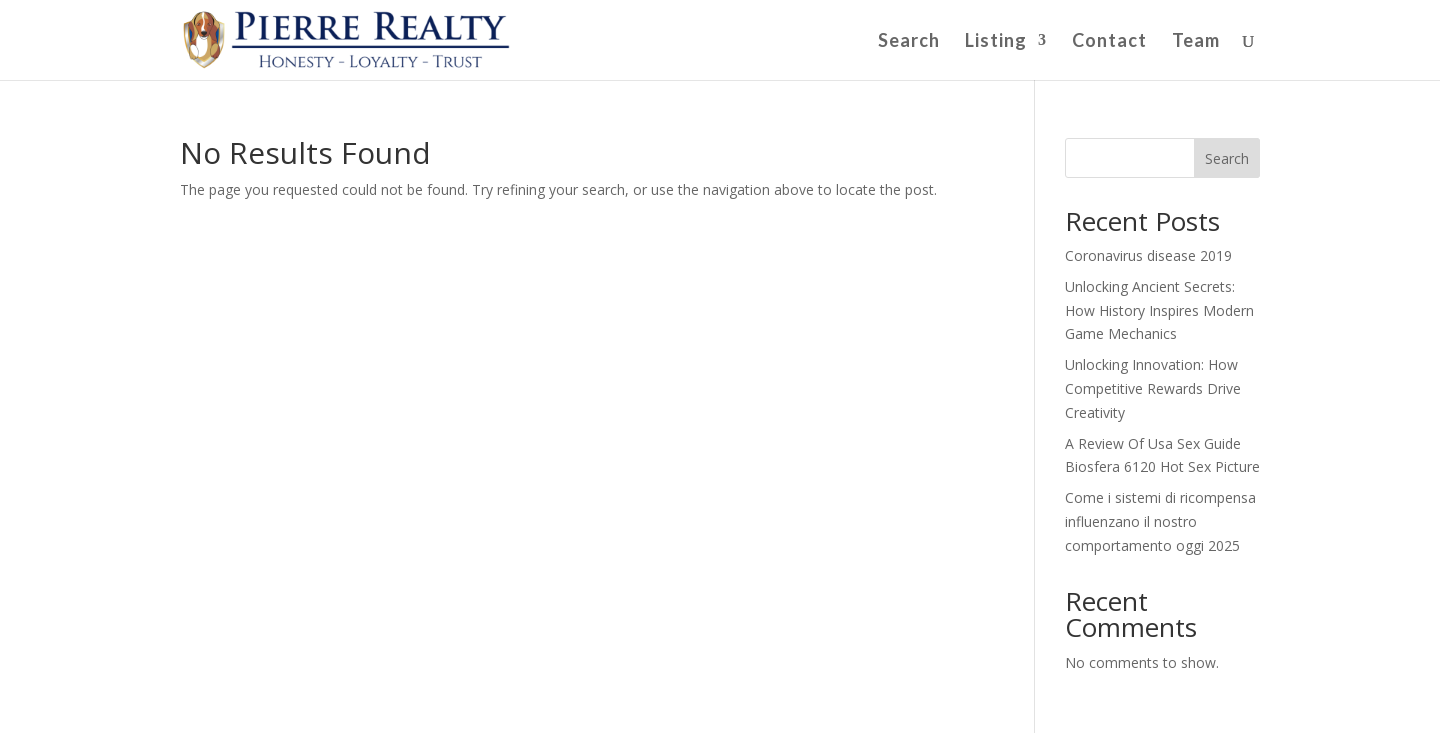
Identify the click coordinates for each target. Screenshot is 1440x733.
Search (909, 42)
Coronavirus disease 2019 (1148, 255)
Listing (996, 42)
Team (1196, 42)
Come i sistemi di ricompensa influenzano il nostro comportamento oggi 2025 (1160, 521)
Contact (1109, 42)
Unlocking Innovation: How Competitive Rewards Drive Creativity (1153, 388)
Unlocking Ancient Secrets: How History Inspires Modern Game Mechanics (1159, 310)
